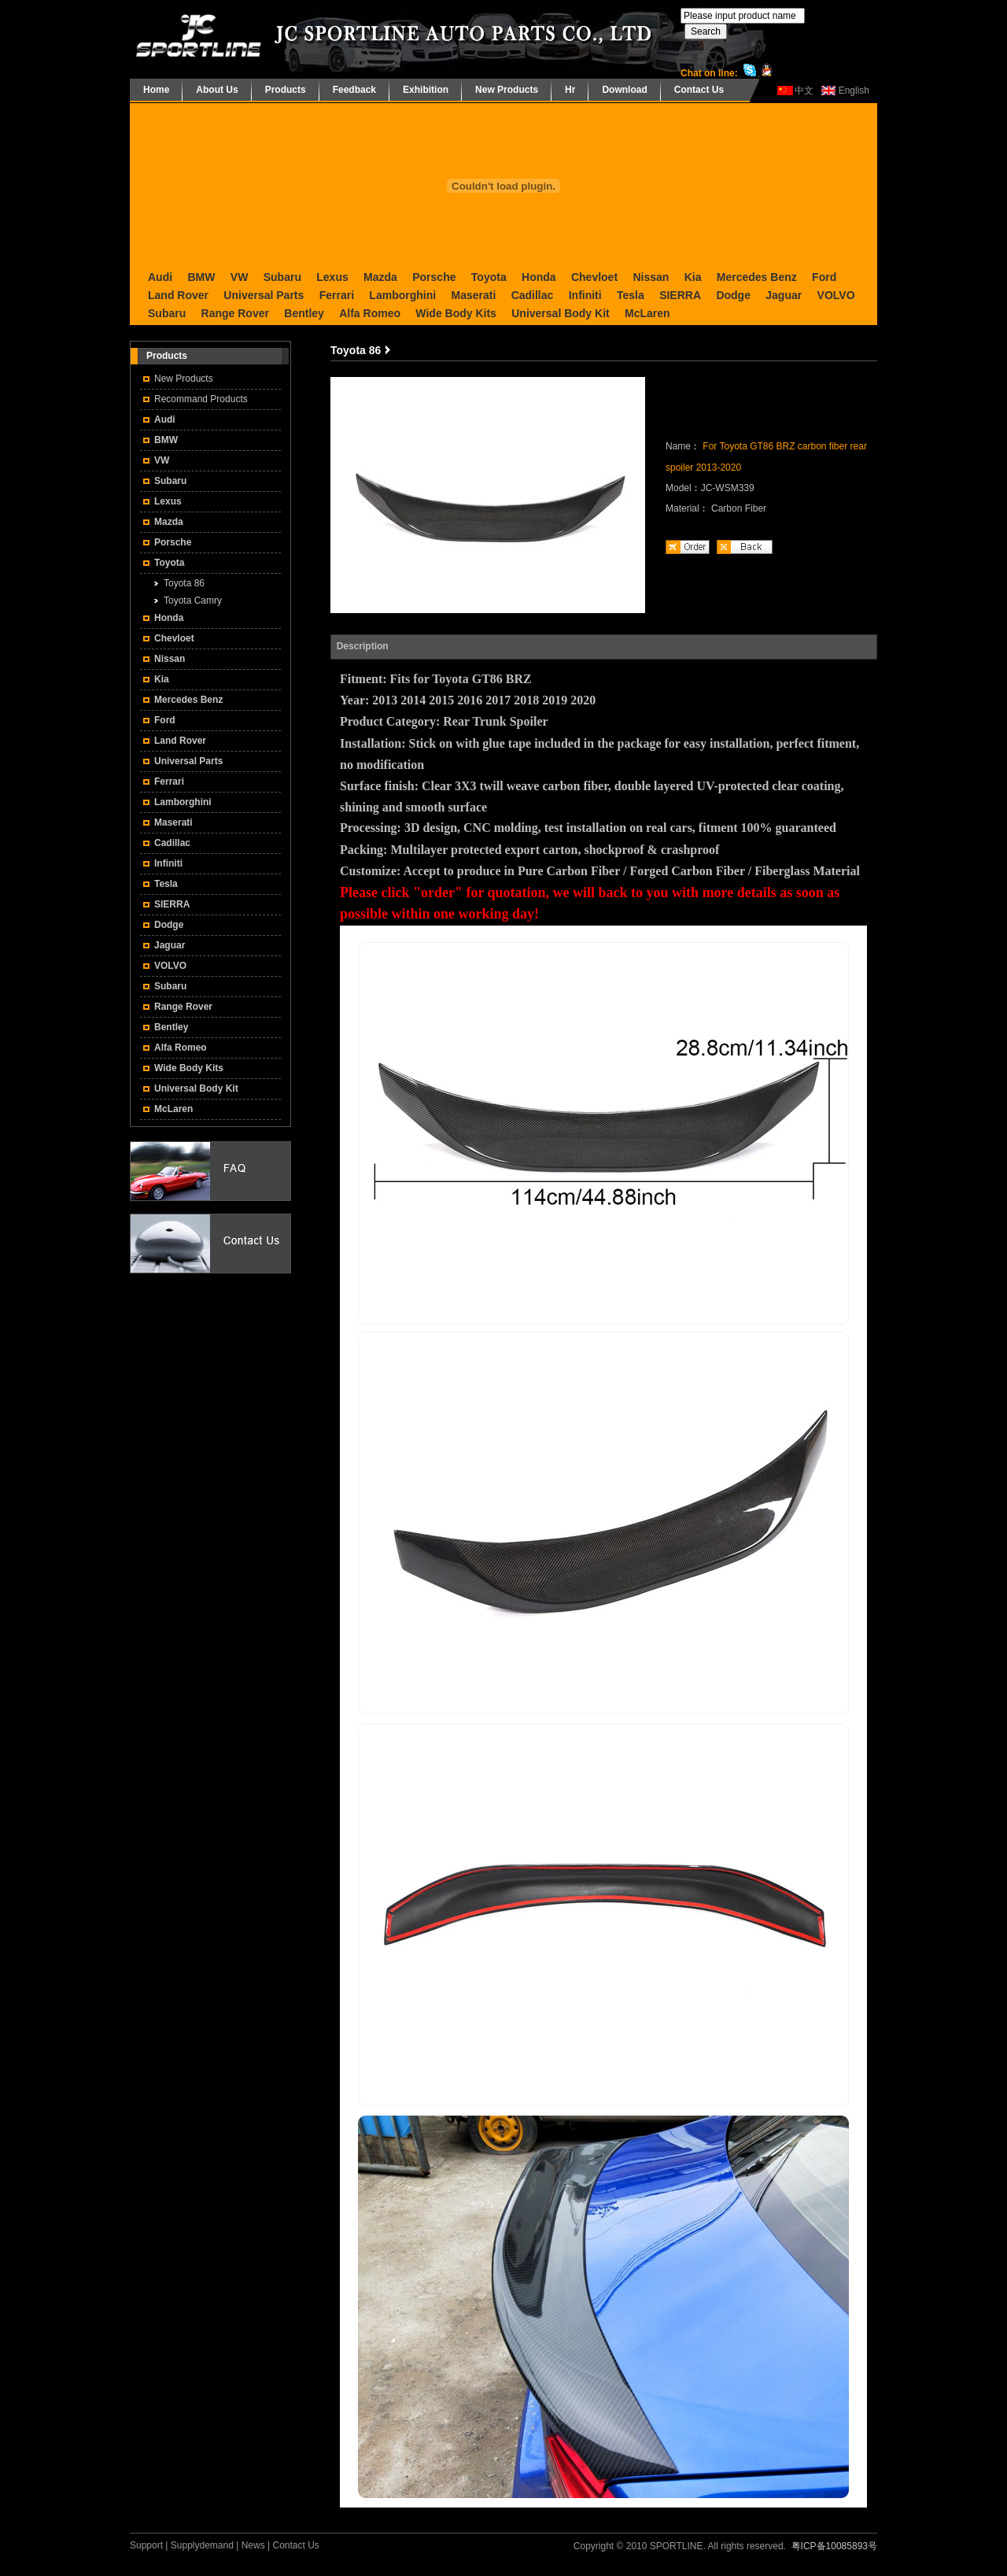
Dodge (733, 295)
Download (624, 89)
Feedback (354, 89)
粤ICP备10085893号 (834, 2546)
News (253, 2545)
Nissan (651, 277)
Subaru (282, 277)
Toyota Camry (193, 600)
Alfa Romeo (369, 313)
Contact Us (699, 89)
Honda (539, 277)
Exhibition (425, 89)
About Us (217, 89)
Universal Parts (263, 295)
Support (146, 2545)
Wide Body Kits (455, 313)
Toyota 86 (184, 583)
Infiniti (585, 295)
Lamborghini (402, 295)
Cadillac (532, 295)
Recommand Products (201, 399)
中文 (804, 90)
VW (240, 277)
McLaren (647, 313)
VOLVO (836, 295)
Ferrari (336, 295)
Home (156, 89)
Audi (160, 277)
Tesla (630, 295)
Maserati (473, 295)
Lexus (332, 277)
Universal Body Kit (560, 313)
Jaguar (783, 295)
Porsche (434, 277)
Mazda (380, 277)
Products (285, 89)
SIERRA (680, 295)
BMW (201, 277)
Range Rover (235, 313)
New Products (506, 89)
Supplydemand (202, 2545)
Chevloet (594, 277)
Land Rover (178, 295)
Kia (693, 277)
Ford (824, 277)
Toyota (489, 277)
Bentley (304, 313)
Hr (570, 89)
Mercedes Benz (757, 277)
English (854, 90)
